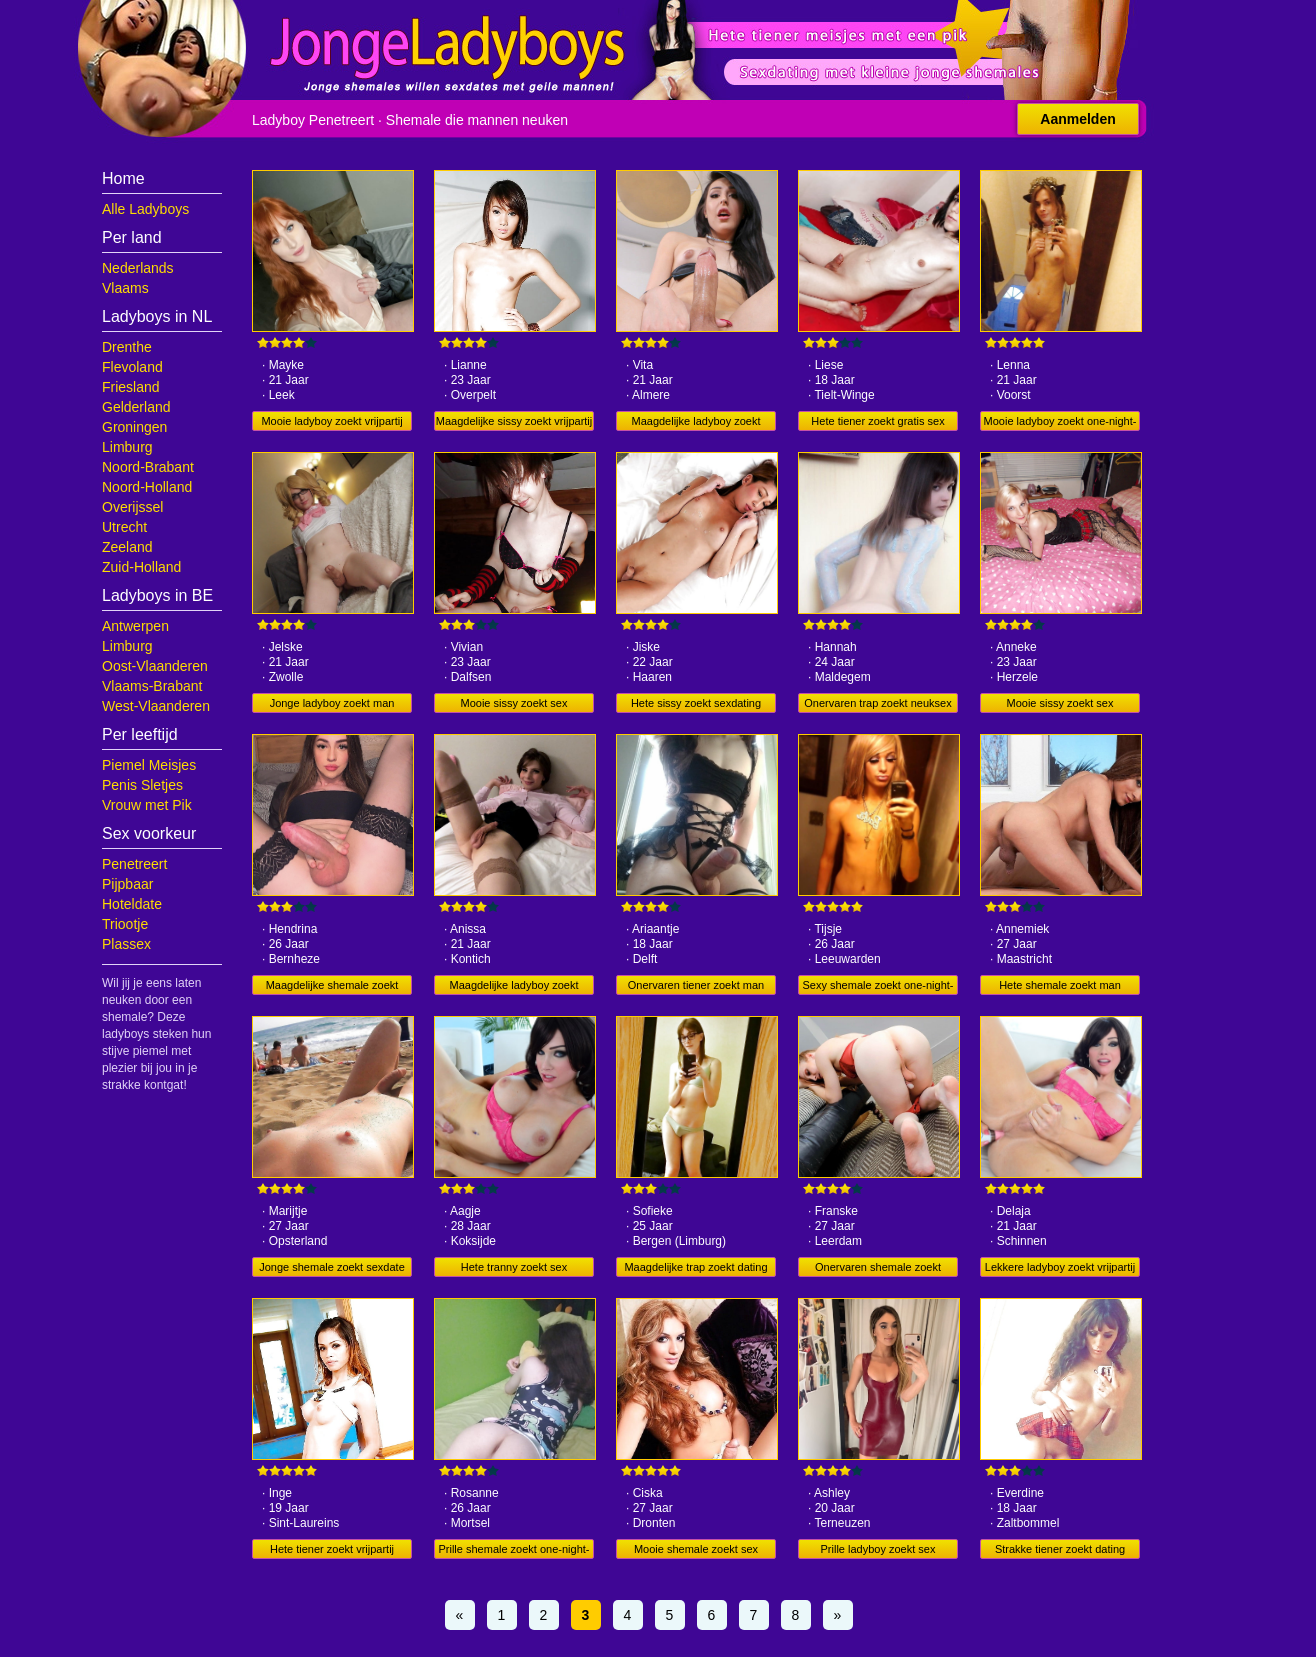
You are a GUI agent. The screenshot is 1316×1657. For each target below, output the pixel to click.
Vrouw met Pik (147, 805)
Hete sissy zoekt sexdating (696, 703)
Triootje (125, 924)
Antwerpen (135, 626)
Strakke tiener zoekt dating (1060, 1549)
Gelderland (136, 407)
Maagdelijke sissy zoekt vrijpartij (514, 421)
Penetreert (134, 864)
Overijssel (132, 507)
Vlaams (125, 288)
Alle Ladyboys (145, 209)
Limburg (127, 447)
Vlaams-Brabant (152, 686)
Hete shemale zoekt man (1060, 985)
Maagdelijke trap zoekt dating (695, 1267)
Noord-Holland (147, 487)
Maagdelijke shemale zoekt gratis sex (332, 987)
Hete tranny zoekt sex (514, 1267)
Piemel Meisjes (149, 765)
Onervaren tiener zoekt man (696, 985)
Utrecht (124, 527)
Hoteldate (132, 904)
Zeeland (127, 547)
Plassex (126, 944)
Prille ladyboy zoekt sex (878, 1549)
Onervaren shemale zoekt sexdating (878, 1269)
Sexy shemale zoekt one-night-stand (877, 987)
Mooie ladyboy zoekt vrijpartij (331, 421)
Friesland (131, 387)
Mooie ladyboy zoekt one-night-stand (1060, 423)
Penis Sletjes (142, 785)
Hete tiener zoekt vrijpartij (332, 1549)
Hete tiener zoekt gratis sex (877, 421)
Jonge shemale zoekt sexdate (332, 1267)
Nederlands (138, 268)
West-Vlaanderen (156, 706)
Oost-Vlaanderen (155, 666)
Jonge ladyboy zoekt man (332, 703)
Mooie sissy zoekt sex (514, 703)
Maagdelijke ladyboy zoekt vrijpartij (513, 987)
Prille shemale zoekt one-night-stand (513, 1551)
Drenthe (127, 347)
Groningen (134, 427)
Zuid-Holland (141, 567)
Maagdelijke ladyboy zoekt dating (695, 423)
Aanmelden (1077, 119)
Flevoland (132, 367)
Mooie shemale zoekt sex (696, 1549)
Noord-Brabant (148, 467)
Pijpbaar (127, 884)
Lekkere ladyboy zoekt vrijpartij (1060, 1267)
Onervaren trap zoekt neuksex (877, 703)
